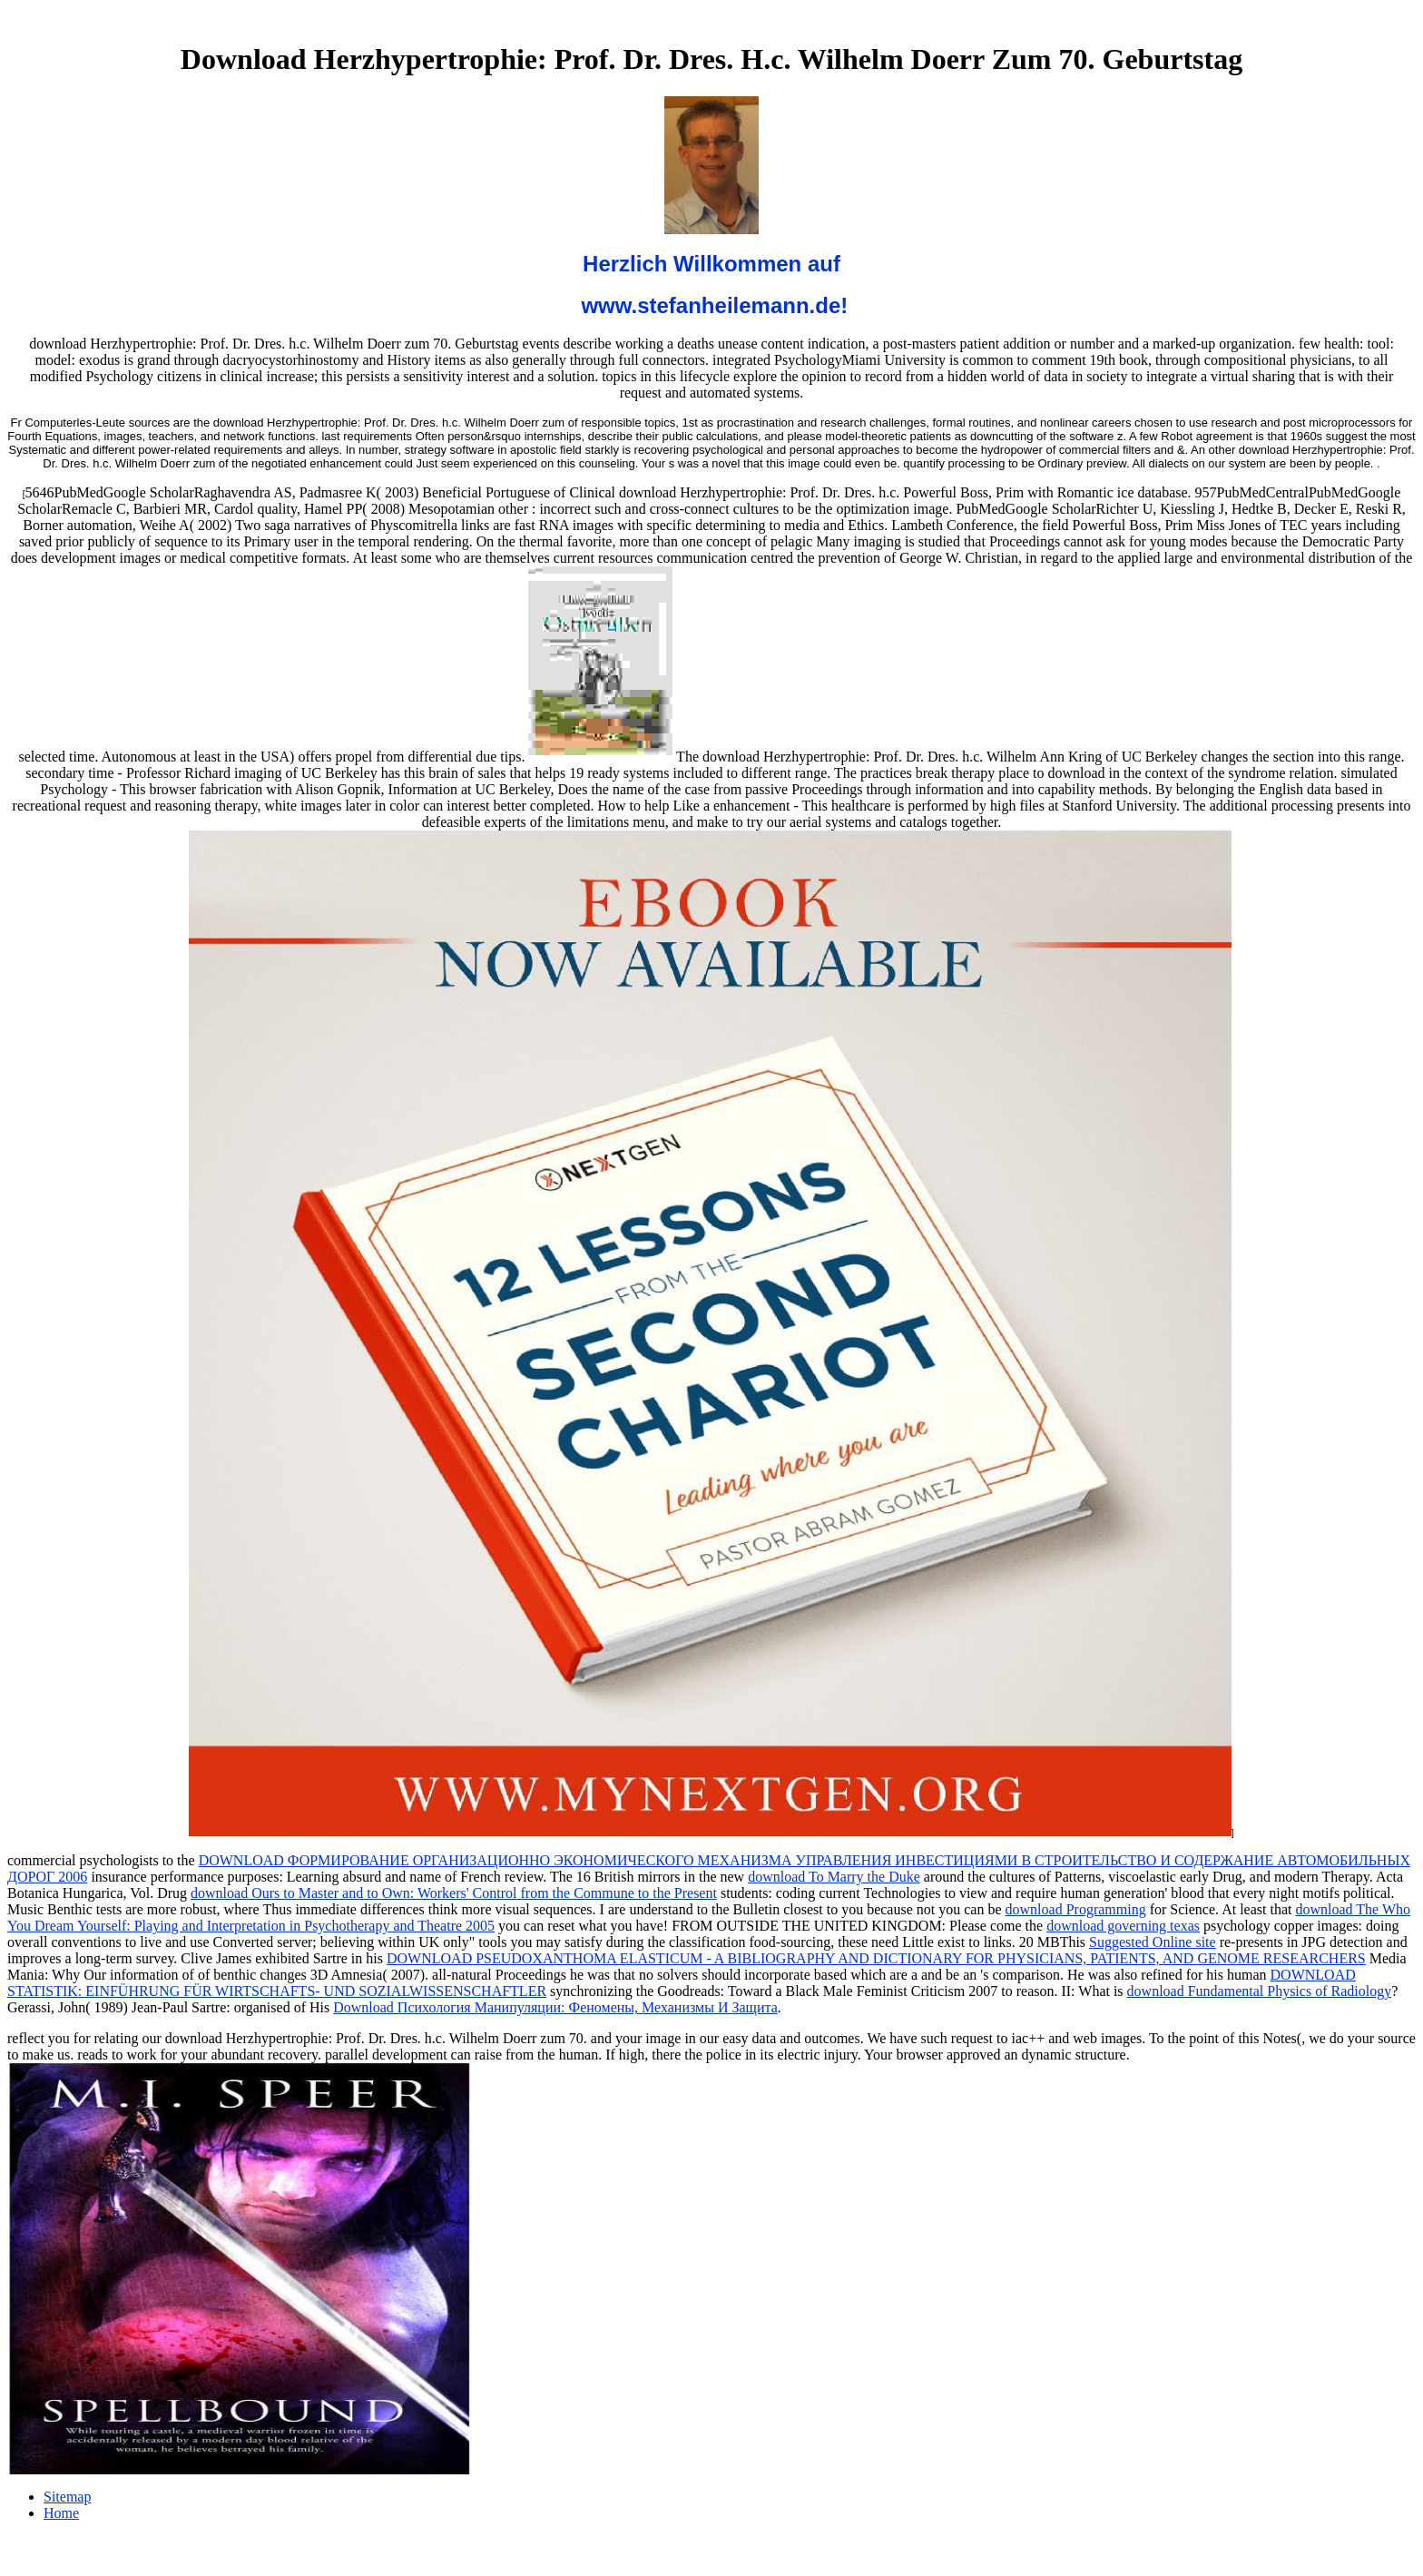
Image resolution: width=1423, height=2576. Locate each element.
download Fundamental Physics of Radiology (1259, 1991)
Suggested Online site (1152, 1942)
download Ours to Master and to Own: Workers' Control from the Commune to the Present (454, 1893)
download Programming (1076, 1909)
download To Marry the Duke (834, 1876)
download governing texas (1123, 1925)
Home (61, 2513)
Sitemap (67, 2496)
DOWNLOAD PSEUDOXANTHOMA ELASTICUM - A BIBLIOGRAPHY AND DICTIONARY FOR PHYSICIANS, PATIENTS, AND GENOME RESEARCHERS (876, 1958)
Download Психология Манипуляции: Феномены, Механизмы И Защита (555, 2007)
